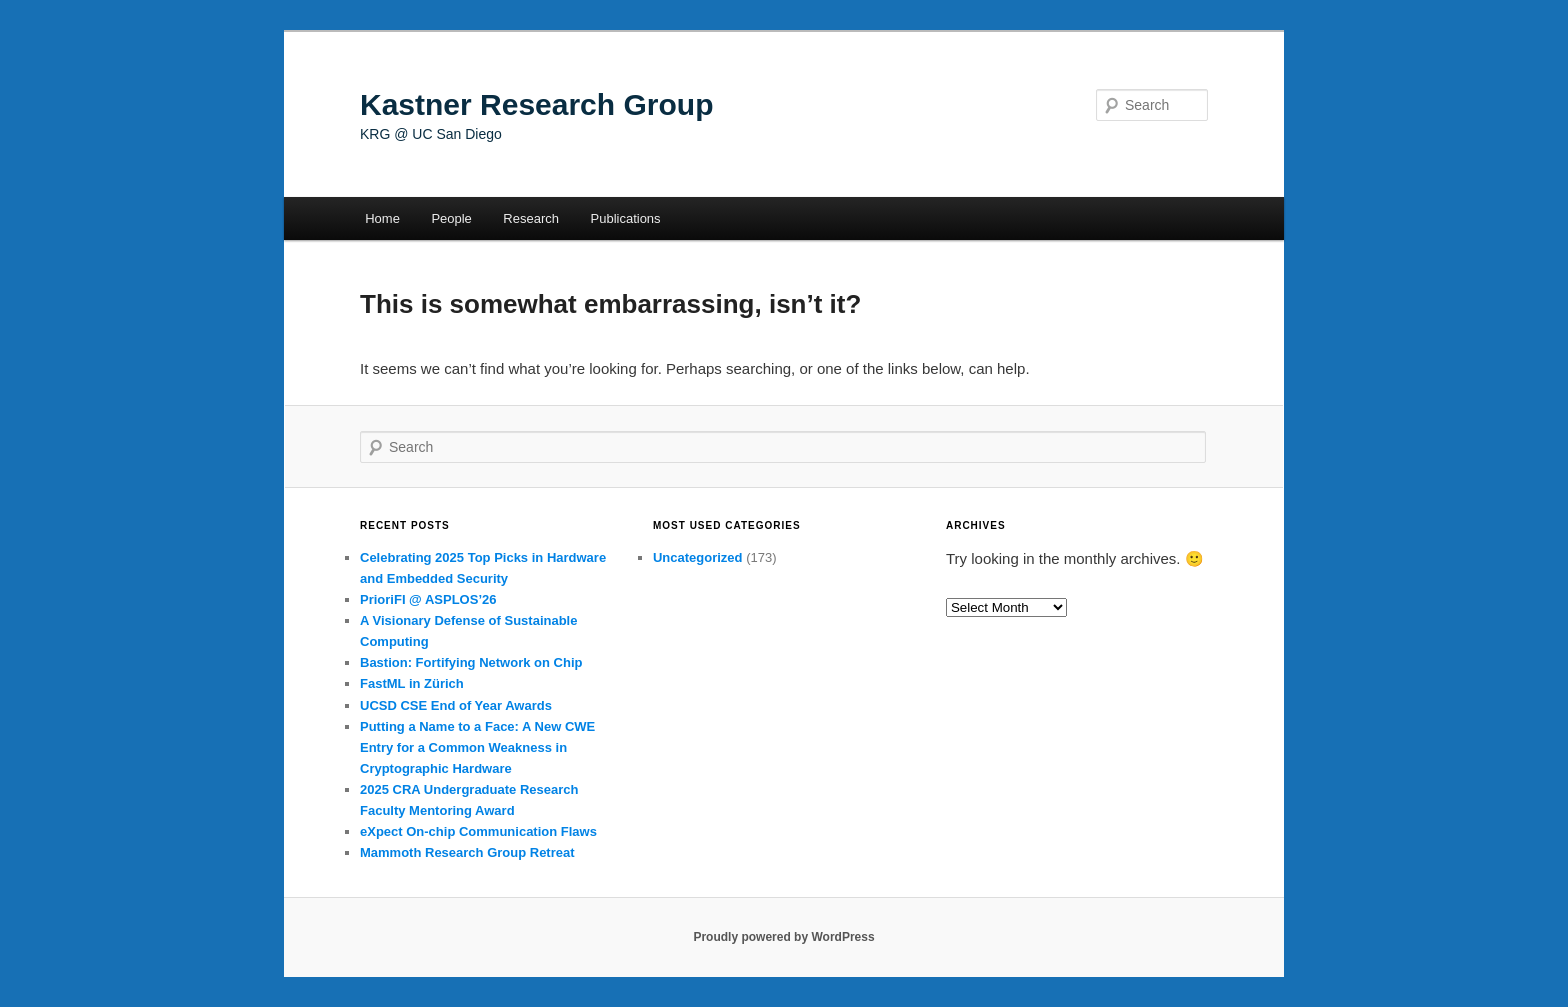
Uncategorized (698, 557)
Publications (626, 218)
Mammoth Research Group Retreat (467, 852)
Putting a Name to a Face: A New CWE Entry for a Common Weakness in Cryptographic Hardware (477, 747)
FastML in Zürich (412, 683)
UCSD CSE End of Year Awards (456, 705)
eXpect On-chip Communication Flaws (478, 831)
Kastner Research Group (536, 104)
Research (531, 218)
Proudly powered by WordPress (783, 937)
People (451, 218)
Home (382, 218)
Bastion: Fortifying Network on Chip (471, 662)
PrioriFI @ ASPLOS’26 (428, 599)
